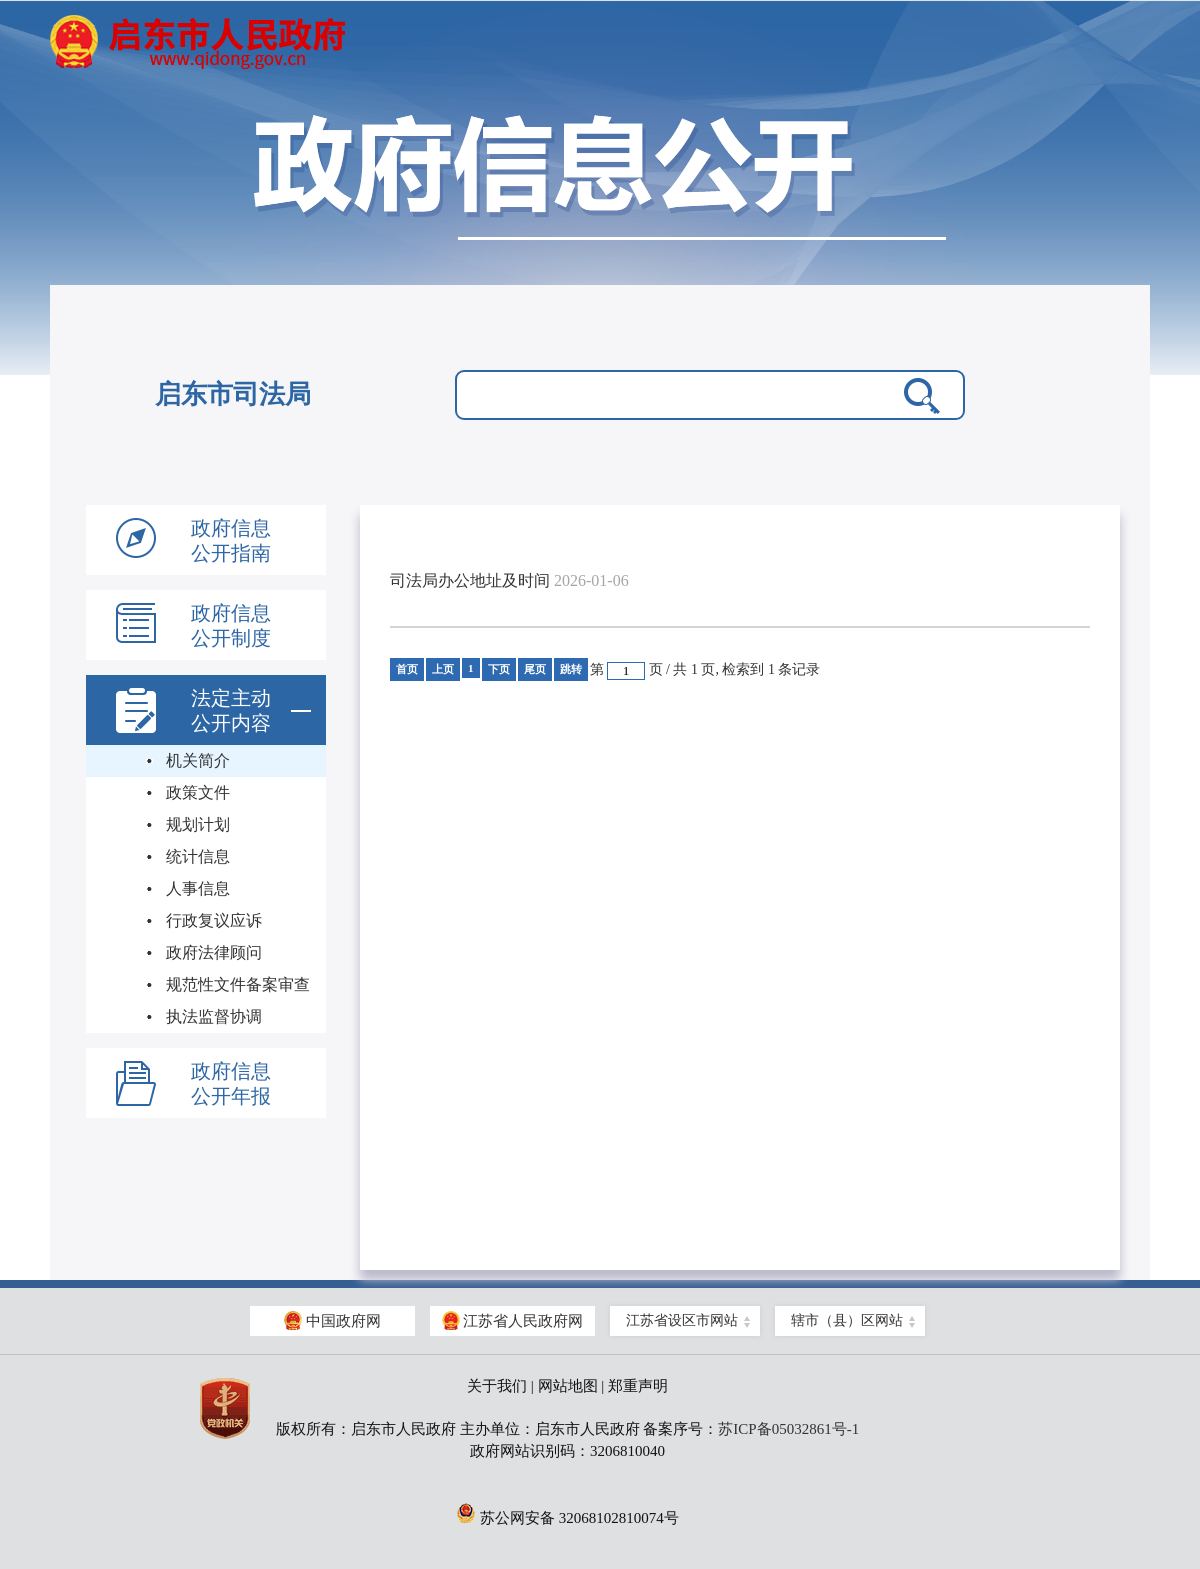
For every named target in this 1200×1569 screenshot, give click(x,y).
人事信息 (198, 888)
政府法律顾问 (214, 952)
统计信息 (198, 856)
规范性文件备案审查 (238, 984)
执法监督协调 (214, 1016)
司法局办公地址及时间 (470, 580)
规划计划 (198, 824)
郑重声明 (638, 1386)
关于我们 (497, 1386)
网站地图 (568, 1386)
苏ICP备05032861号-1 (788, 1429)
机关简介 (198, 760)
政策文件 (198, 792)
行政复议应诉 (214, 920)
